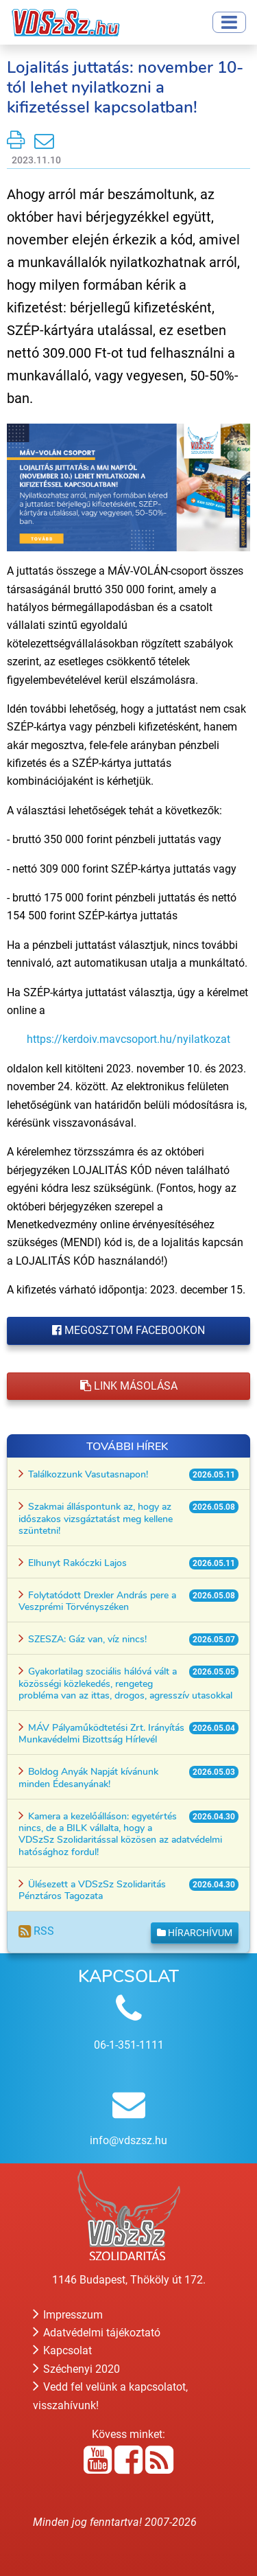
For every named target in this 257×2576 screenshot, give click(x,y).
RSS (36, 1930)
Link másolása (129, 1385)
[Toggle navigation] (229, 22)
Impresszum (68, 2314)
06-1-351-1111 (129, 2044)
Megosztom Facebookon (128, 1330)
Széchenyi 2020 (76, 2369)
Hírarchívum (194, 1932)
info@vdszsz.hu (128, 2140)
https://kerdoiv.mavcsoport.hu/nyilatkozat (128, 1039)
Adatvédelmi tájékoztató (96, 2332)
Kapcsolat (62, 2350)
